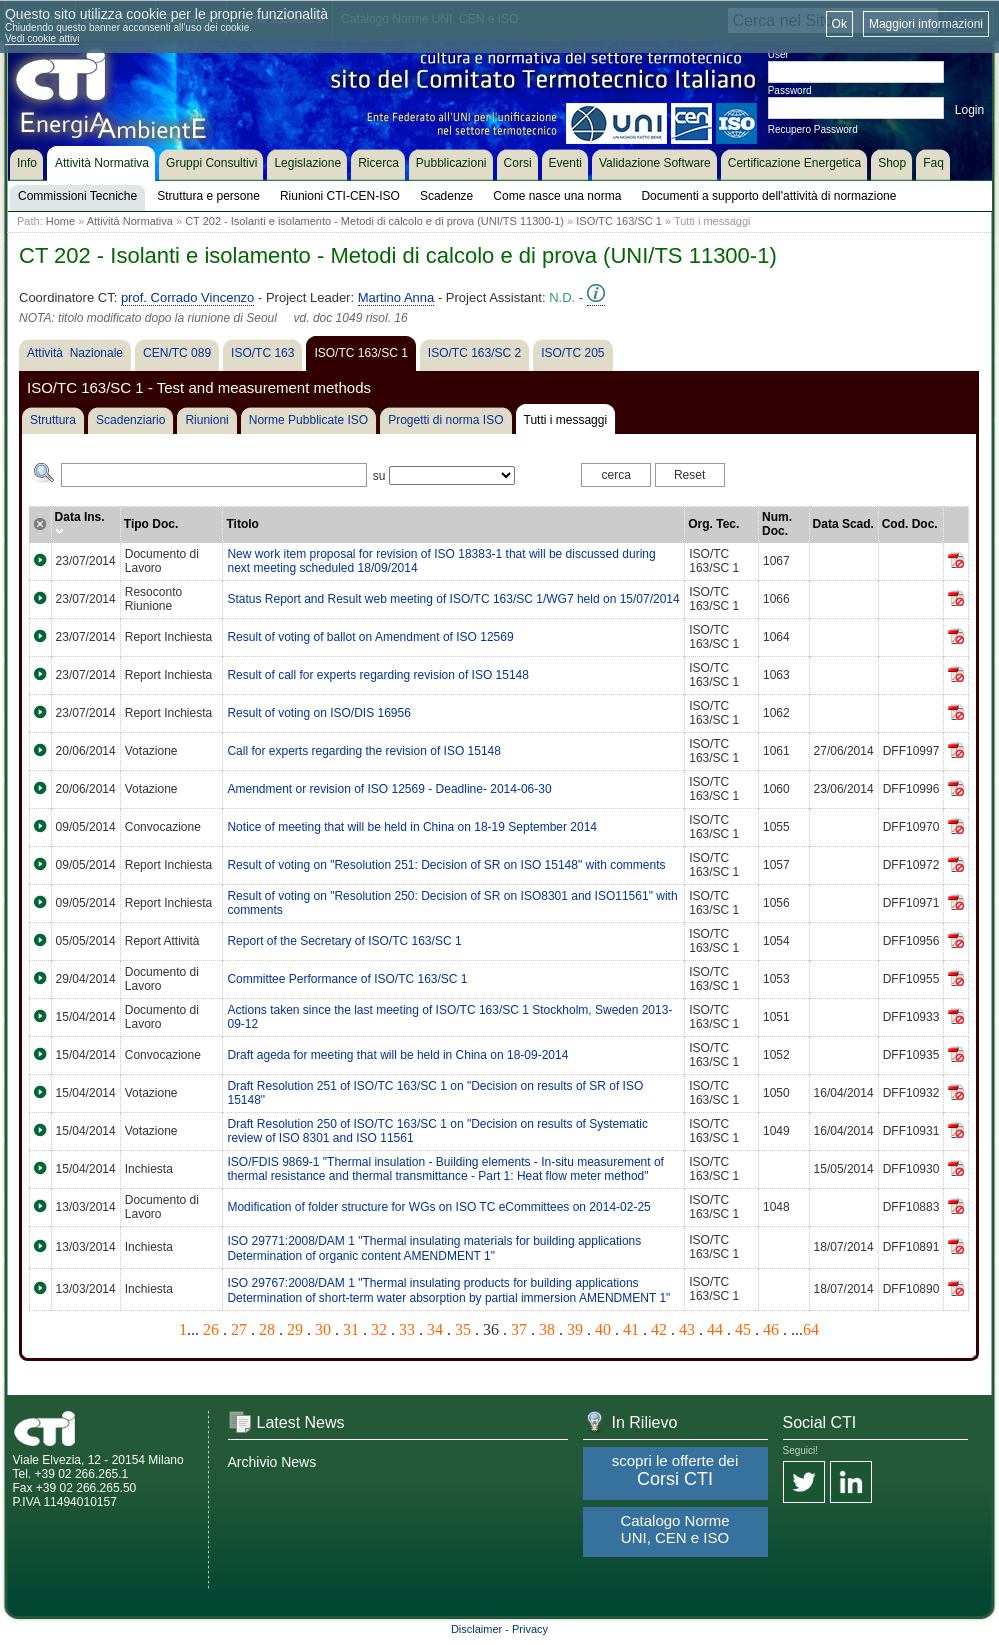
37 (519, 1329)
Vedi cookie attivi (42, 38)
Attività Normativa (130, 221)
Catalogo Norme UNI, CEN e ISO (674, 1529)
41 (631, 1329)
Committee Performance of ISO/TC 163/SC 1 (347, 979)
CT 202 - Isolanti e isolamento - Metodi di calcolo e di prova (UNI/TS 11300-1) (374, 221)
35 (463, 1329)
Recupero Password (813, 129)
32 (379, 1329)
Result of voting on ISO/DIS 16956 (318, 713)
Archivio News (272, 1462)
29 (295, 1329)
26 (211, 1329)
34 (435, 1329)
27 (239, 1329)
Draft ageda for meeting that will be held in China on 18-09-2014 (397, 1055)
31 (351, 1329)
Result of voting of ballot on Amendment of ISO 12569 (370, 637)
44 (715, 1329)
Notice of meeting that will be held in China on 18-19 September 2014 (412, 827)
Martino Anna (396, 297)
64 (811, 1329)
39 (575, 1329)
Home (60, 221)
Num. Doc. (777, 524)
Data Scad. (843, 524)
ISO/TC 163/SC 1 (619, 221)
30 (323, 1329)
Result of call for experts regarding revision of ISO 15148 (378, 675)
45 (743, 1329)
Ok (839, 24)
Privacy (530, 1629)
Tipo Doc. (151, 524)
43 (687, 1329)
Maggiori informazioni (926, 24)
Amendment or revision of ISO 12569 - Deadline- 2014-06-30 (389, 789)
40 (603, 1329)
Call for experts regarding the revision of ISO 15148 (363, 751)
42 (659, 1329)
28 (267, 1329)
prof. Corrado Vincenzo (187, 297)
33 (407, 1329)
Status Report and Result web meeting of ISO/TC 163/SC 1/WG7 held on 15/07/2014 (453, 599)
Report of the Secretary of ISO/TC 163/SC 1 (344, 941)
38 (547, 1329)
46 (771, 1329)
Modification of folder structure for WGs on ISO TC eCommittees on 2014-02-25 (438, 1207)
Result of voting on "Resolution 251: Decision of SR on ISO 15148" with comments (446, 865)
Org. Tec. (713, 524)
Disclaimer (476, 1629)
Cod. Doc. (910, 524)
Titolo (242, 524)
